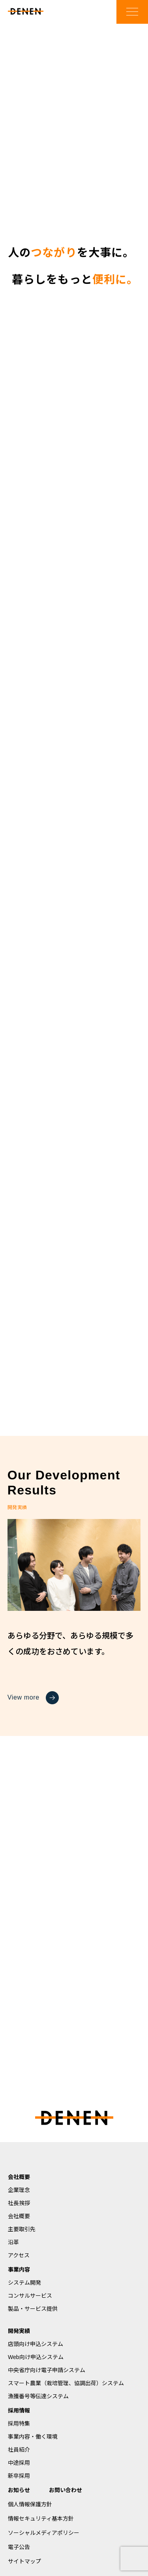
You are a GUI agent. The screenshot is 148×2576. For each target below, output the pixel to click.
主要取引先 (22, 2229)
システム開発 (24, 2282)
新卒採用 (19, 2476)
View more (33, 1697)
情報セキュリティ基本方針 (41, 2518)
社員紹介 (19, 2450)
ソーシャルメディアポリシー (43, 2533)
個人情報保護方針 (30, 2504)
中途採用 (19, 2463)
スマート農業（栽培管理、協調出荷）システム (66, 2383)
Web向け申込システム (36, 2357)
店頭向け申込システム (35, 2344)
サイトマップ (24, 2561)
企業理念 (19, 2190)
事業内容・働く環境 (33, 2436)
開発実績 (19, 2331)
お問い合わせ (65, 2490)
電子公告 (19, 2547)
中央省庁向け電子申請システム (46, 2370)
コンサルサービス (30, 2296)
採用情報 (19, 2410)
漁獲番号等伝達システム (38, 2396)
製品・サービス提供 (33, 2309)
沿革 (13, 2242)
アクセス (19, 2255)
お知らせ (19, 2490)
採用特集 (19, 2423)
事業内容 (19, 2269)
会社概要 (19, 2177)
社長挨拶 (19, 2203)
